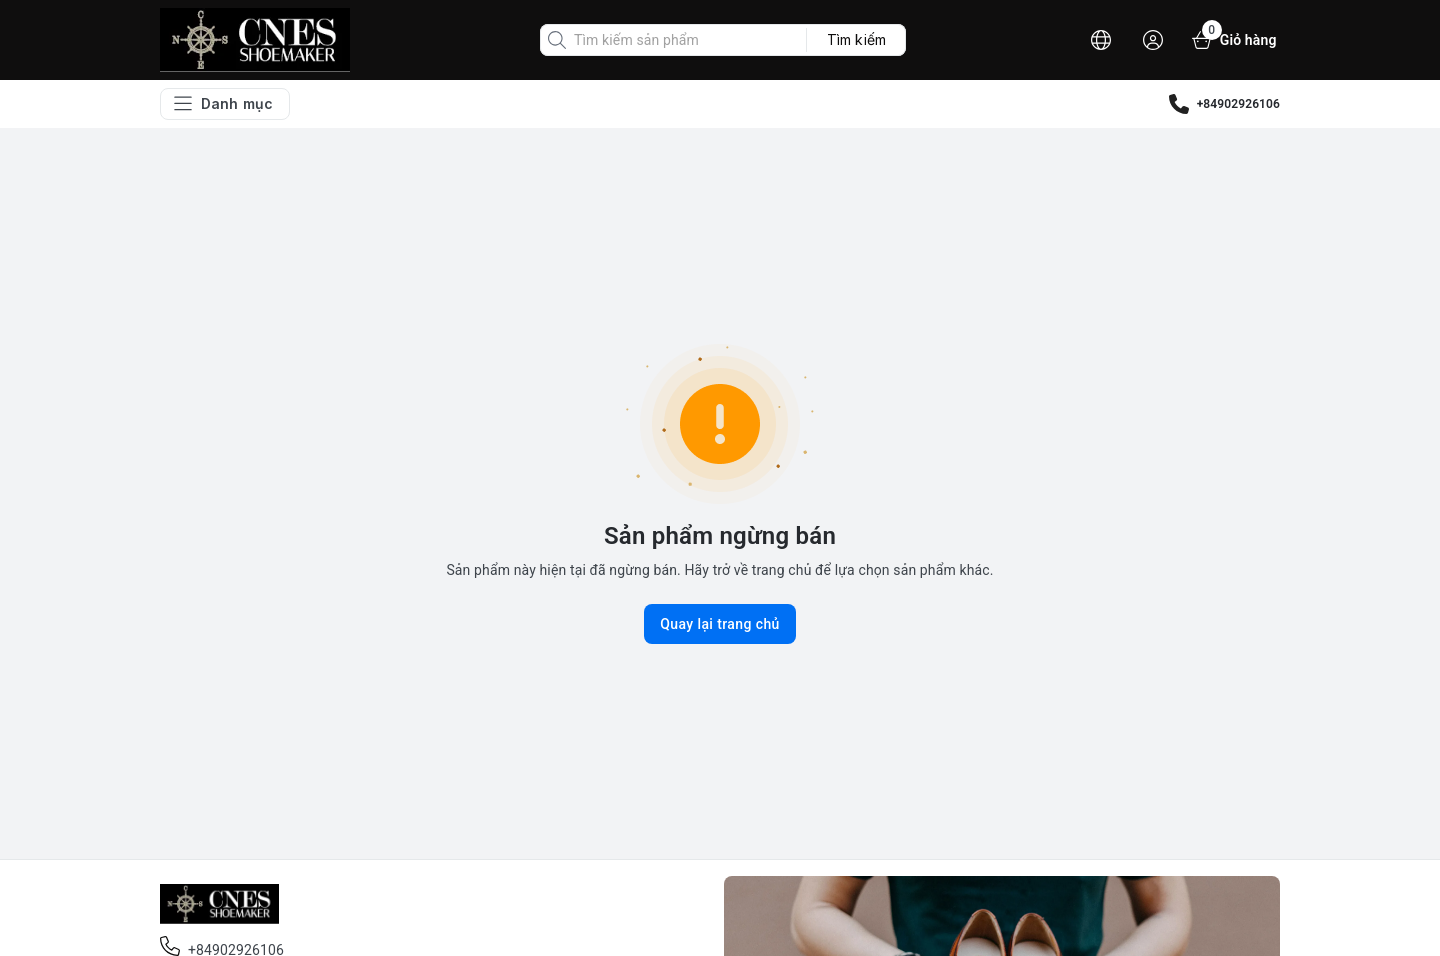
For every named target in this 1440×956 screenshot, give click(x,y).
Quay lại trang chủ (720, 624)
